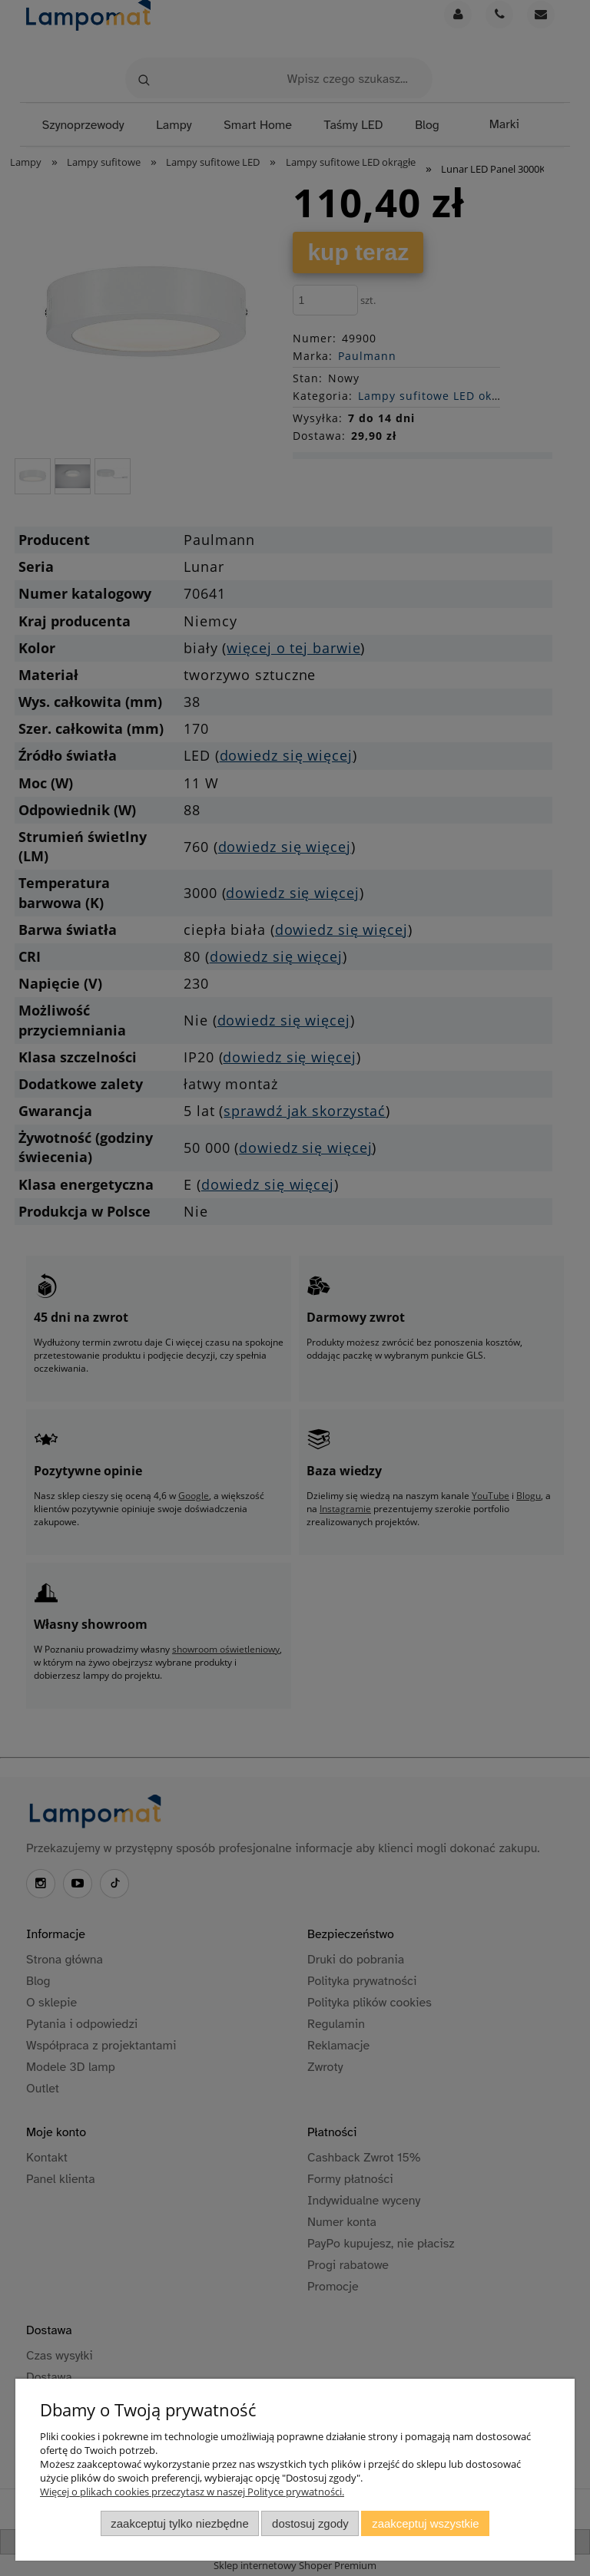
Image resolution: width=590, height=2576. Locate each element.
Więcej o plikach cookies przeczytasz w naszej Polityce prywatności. (192, 2491)
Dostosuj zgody (310, 2523)
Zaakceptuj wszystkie (425, 2523)
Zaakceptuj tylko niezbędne (179, 2523)
